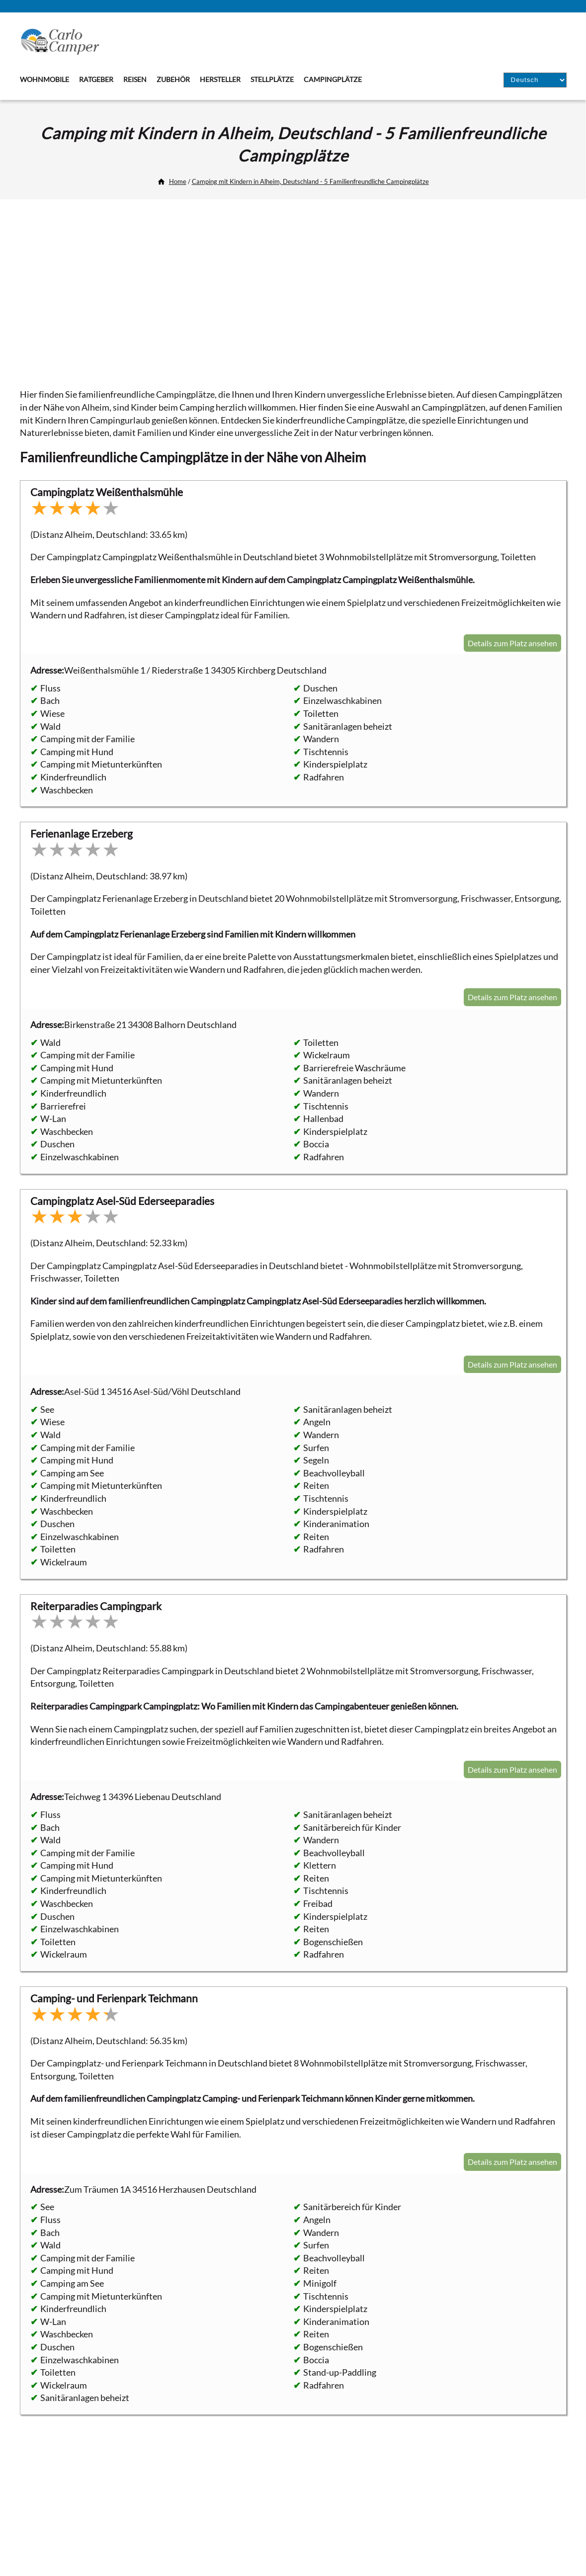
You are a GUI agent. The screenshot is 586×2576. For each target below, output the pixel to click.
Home (177, 181)
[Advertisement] (293, 288)
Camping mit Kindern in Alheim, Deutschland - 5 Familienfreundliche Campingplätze (310, 181)
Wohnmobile (44, 79)
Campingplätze (333, 79)
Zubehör (173, 79)
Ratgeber (96, 79)
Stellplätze (272, 79)
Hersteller (220, 79)
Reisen (135, 79)
